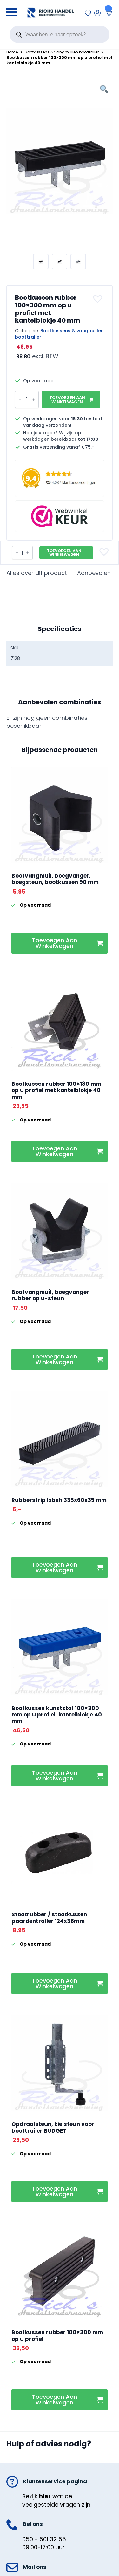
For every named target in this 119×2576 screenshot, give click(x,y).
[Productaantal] (27, 399)
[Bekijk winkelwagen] (108, 13)
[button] (98, 298)
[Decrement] (20, 399)
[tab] (36, 573)
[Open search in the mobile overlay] (59, 34)
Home (12, 52)
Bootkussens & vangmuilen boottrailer (62, 52)
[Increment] (33, 399)
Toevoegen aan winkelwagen (67, 400)
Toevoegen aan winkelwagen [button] (54, 943)
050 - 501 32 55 (44, 2539)
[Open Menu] (11, 10)
